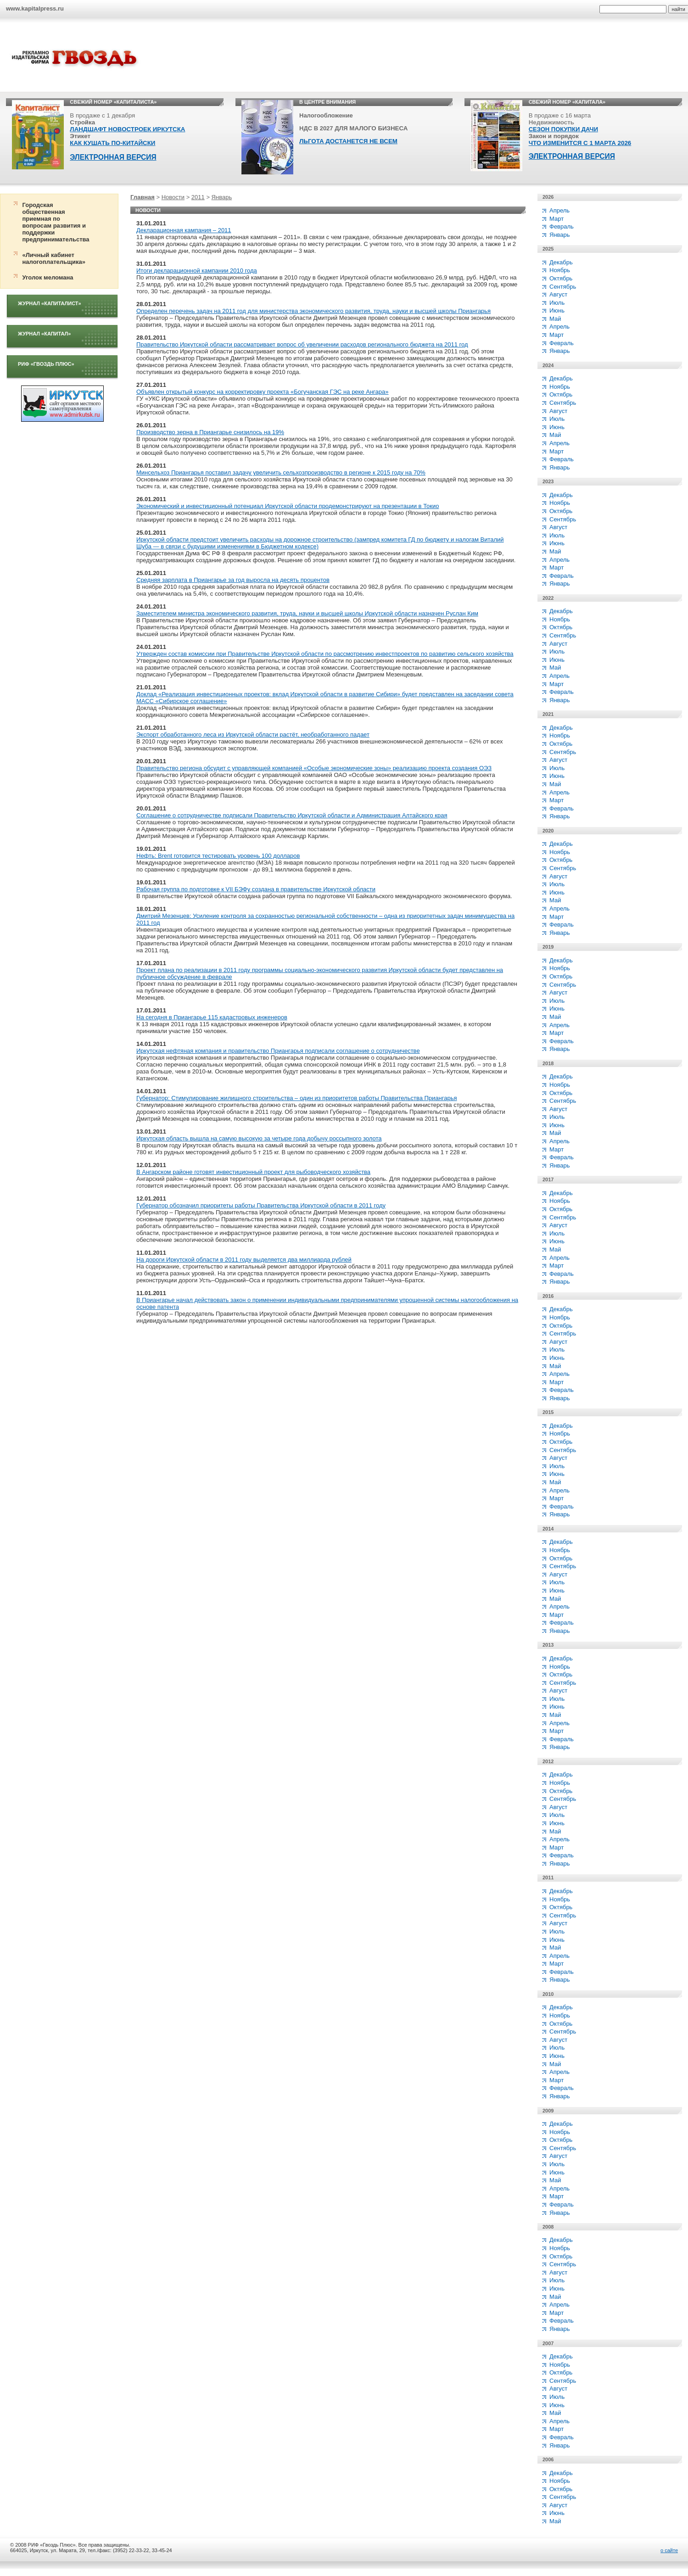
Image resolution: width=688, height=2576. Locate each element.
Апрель (559, 210)
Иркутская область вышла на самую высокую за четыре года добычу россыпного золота (259, 1138)
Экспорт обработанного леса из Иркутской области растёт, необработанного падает (252, 734)
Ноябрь (559, 270)
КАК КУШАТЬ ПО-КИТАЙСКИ (112, 143)
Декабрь (561, 262)
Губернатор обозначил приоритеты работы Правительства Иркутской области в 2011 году (261, 1205)
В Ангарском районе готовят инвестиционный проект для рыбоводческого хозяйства (253, 1171)
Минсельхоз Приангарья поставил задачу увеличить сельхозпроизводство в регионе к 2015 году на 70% (280, 472)
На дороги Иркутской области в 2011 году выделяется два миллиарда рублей (244, 1259)
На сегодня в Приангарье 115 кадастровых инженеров (211, 1017)
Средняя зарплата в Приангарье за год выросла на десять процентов (233, 579)
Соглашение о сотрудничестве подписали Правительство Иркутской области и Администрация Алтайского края (291, 815)
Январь (222, 197)
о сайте (669, 2550)
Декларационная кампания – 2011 (183, 230)
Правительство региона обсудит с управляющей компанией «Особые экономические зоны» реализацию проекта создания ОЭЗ (314, 768)
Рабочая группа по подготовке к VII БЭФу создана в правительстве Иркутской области (255, 889)
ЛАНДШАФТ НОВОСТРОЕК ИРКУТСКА (127, 129)
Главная (142, 197)
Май (555, 318)
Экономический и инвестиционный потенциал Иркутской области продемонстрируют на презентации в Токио (287, 506)
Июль (557, 302)
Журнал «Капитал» (44, 333)
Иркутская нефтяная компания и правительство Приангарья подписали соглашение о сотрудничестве (278, 1050)
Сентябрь (562, 286)
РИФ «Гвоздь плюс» (46, 364)
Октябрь (560, 278)
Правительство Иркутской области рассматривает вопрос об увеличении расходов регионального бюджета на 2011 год (302, 344)
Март (556, 218)
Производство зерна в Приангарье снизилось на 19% (210, 432)
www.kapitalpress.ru (35, 8)
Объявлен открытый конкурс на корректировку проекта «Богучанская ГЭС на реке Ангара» (262, 391)
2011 (198, 197)
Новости (173, 197)
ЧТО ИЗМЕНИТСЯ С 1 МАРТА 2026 (580, 143)
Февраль (561, 226)
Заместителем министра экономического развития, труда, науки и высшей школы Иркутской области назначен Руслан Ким (307, 613)
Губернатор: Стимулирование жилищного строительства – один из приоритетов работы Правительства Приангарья (296, 1098)
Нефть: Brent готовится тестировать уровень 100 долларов (218, 855)
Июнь (557, 310)
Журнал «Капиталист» (49, 303)
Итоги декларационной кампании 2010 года (196, 270)
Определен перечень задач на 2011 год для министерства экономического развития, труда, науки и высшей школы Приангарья (313, 310)
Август (558, 294)
